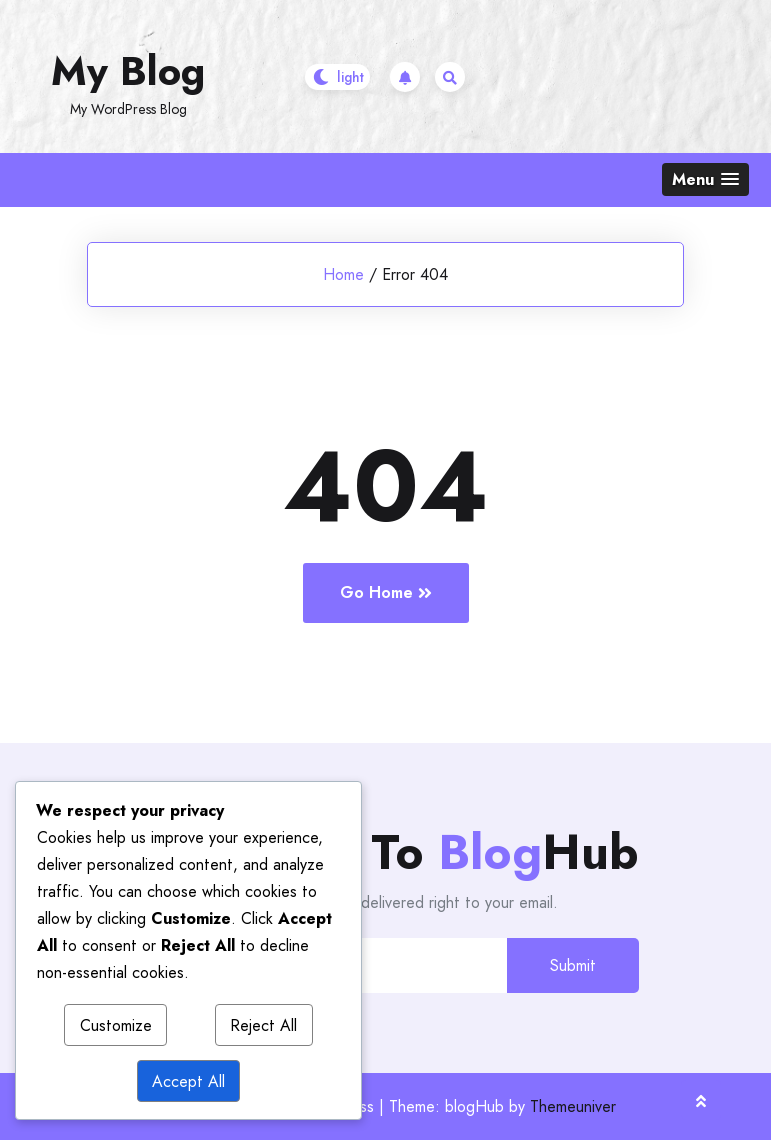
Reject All (263, 1025)
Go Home (386, 592)
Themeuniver (573, 1106)
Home (343, 274)
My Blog (128, 71)
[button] (705, 179)
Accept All (188, 1081)
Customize (116, 1025)
